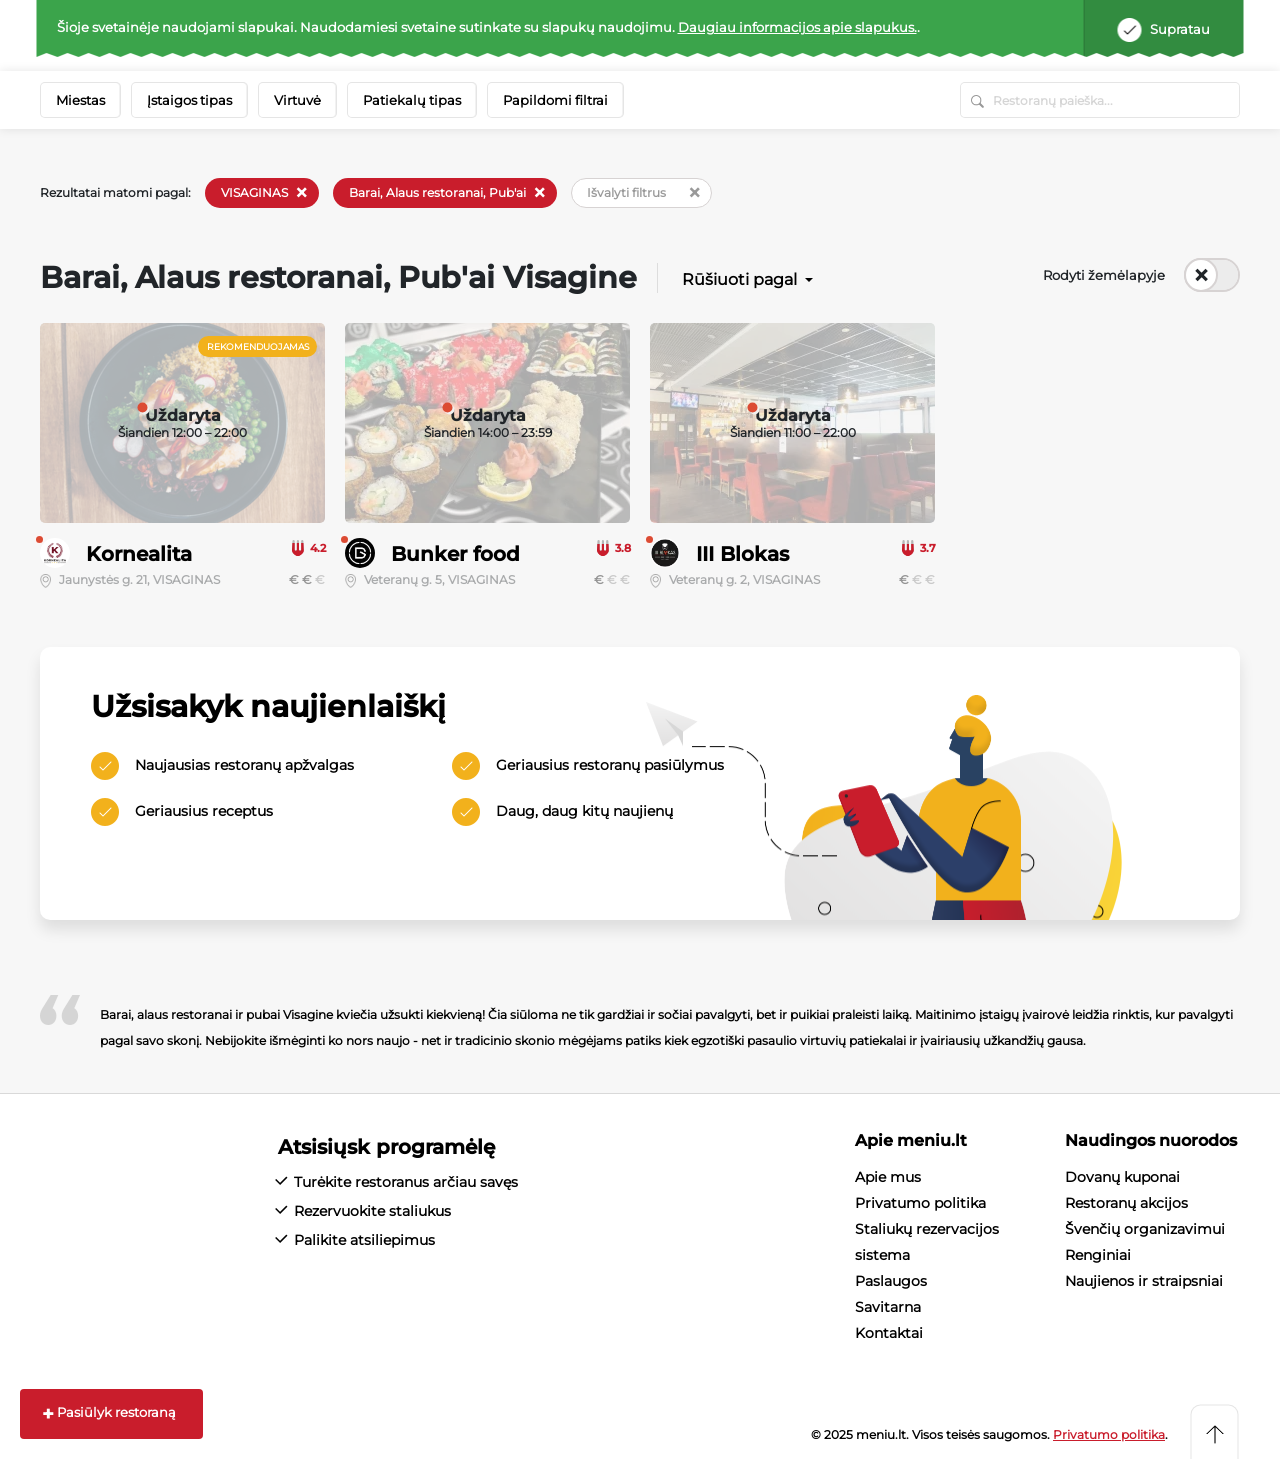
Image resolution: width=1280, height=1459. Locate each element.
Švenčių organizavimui (1145, 1229)
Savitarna (888, 1307)
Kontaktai (889, 1333)
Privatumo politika (920, 1203)
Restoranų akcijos (1126, 1203)
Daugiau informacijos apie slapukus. (797, 27)
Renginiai (1098, 1255)
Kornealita (139, 554)
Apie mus (888, 1177)
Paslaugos (891, 1281)
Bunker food (455, 554)
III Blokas (742, 554)
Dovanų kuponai (1122, 1177)
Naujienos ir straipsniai (1144, 1281)
